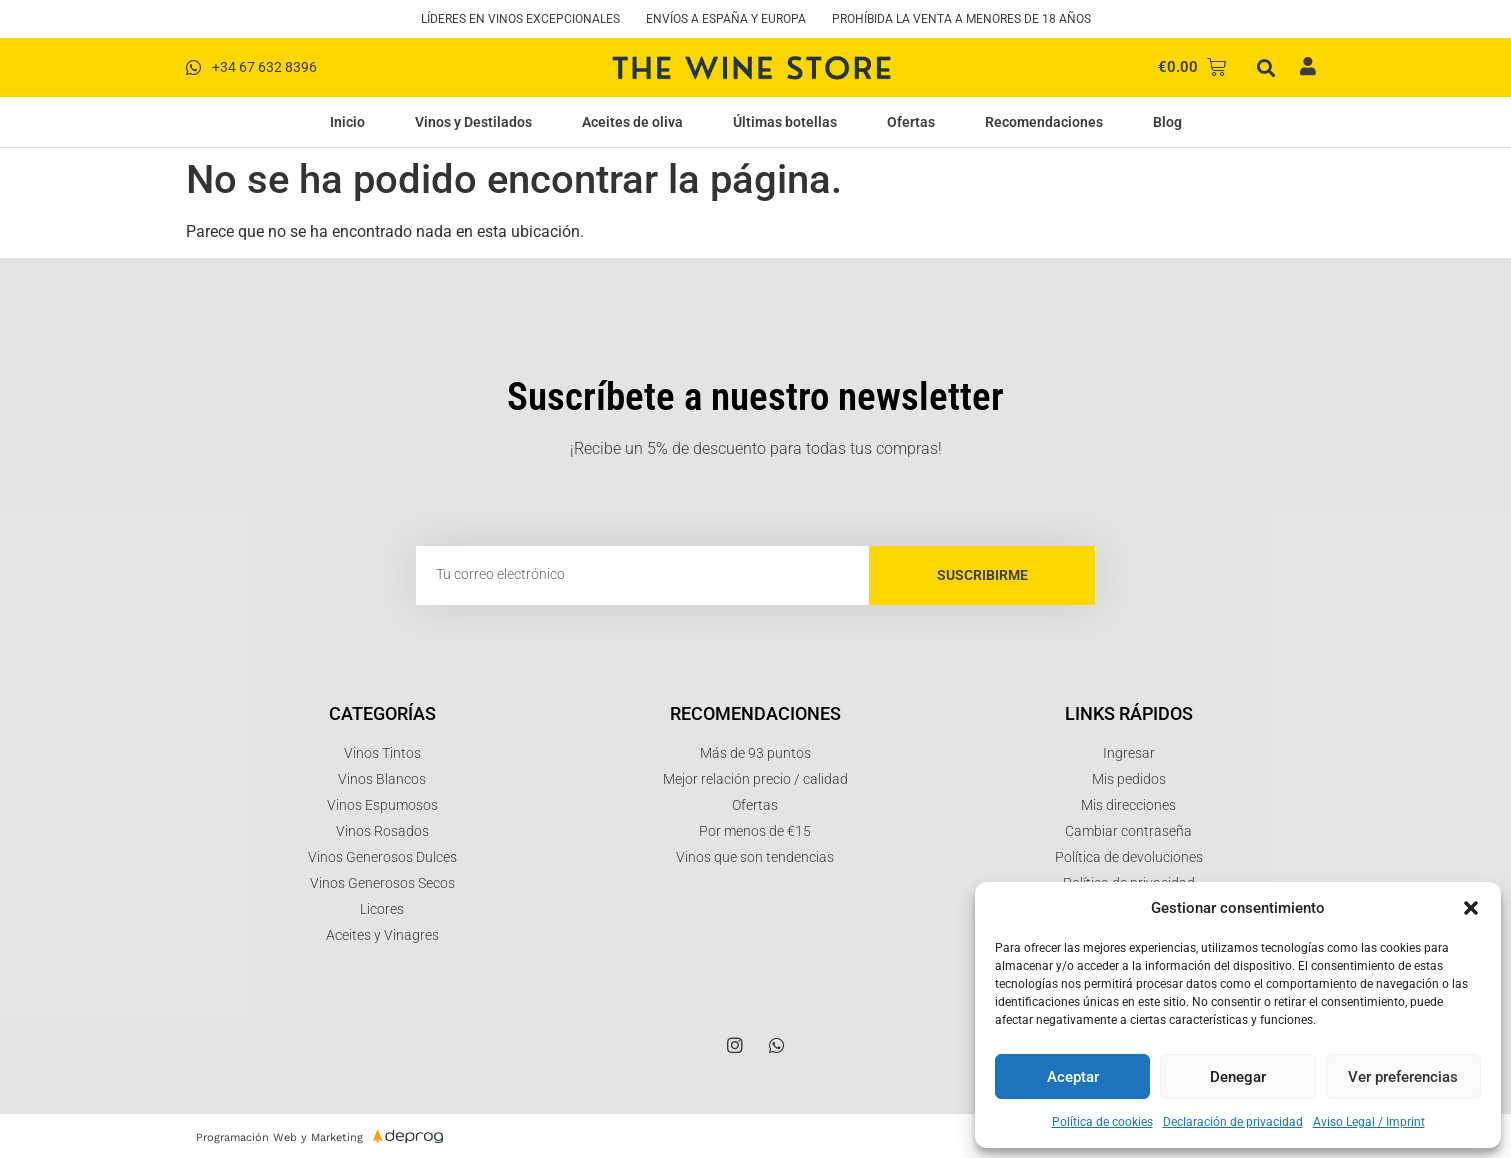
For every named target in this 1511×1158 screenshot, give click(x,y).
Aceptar (1073, 1077)
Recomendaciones (1044, 122)
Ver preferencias (1403, 1077)
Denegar (1238, 1077)
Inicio (347, 122)
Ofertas (911, 122)
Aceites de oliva (632, 122)
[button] (1471, 908)
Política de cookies (1102, 1122)
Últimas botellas (785, 122)
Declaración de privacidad (1233, 1122)
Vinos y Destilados (473, 122)
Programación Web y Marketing (279, 1137)
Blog (1167, 122)
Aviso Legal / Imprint (1369, 1122)
